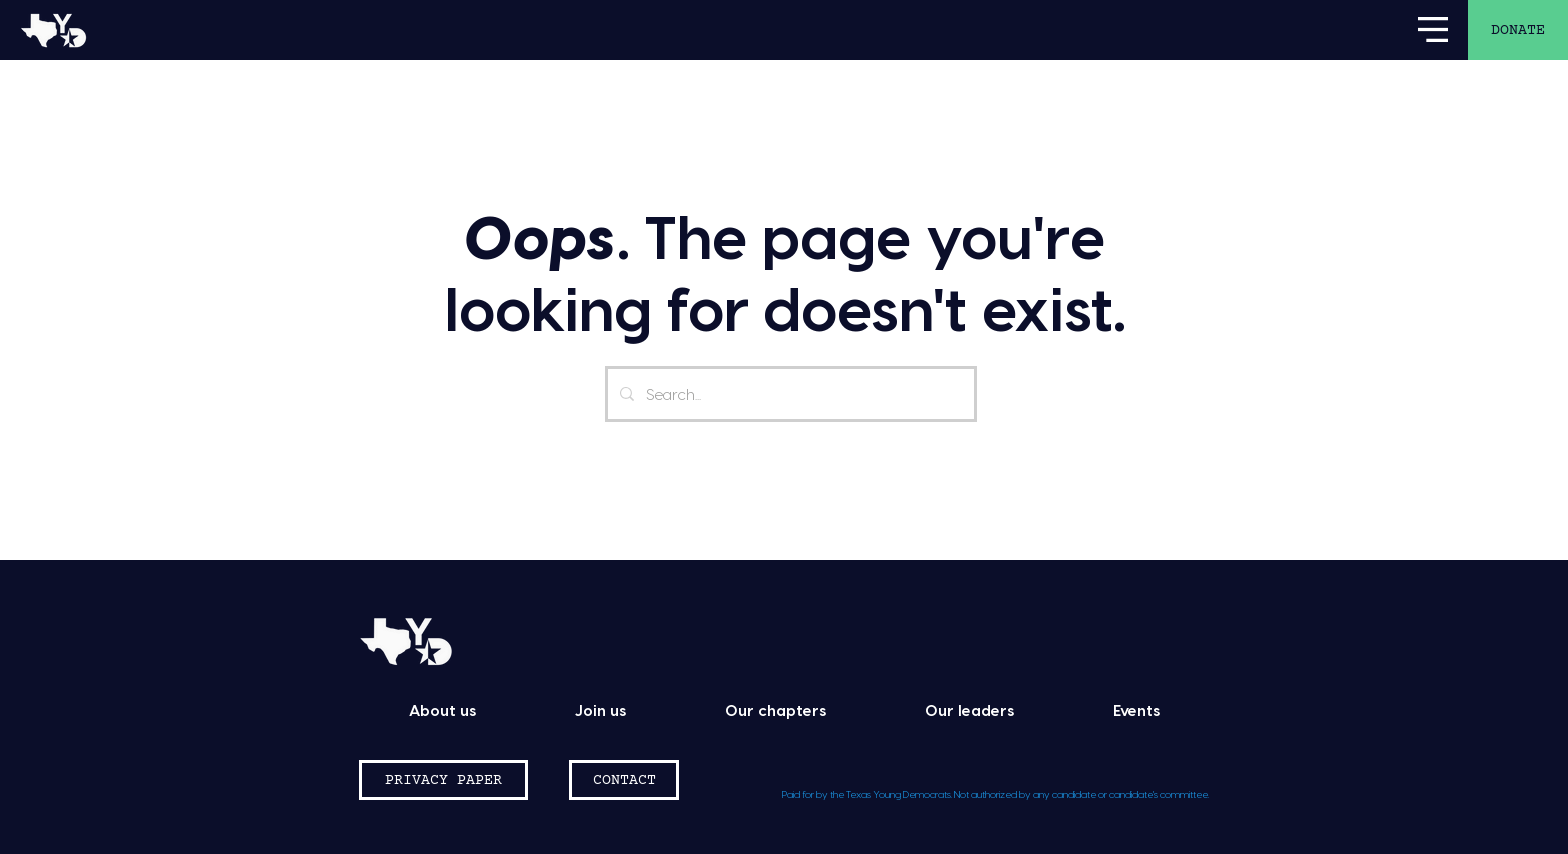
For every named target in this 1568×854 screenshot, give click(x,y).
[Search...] (789, 394)
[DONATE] (1518, 30)
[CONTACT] (624, 780)
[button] (1433, 29)
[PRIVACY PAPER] (443, 780)
